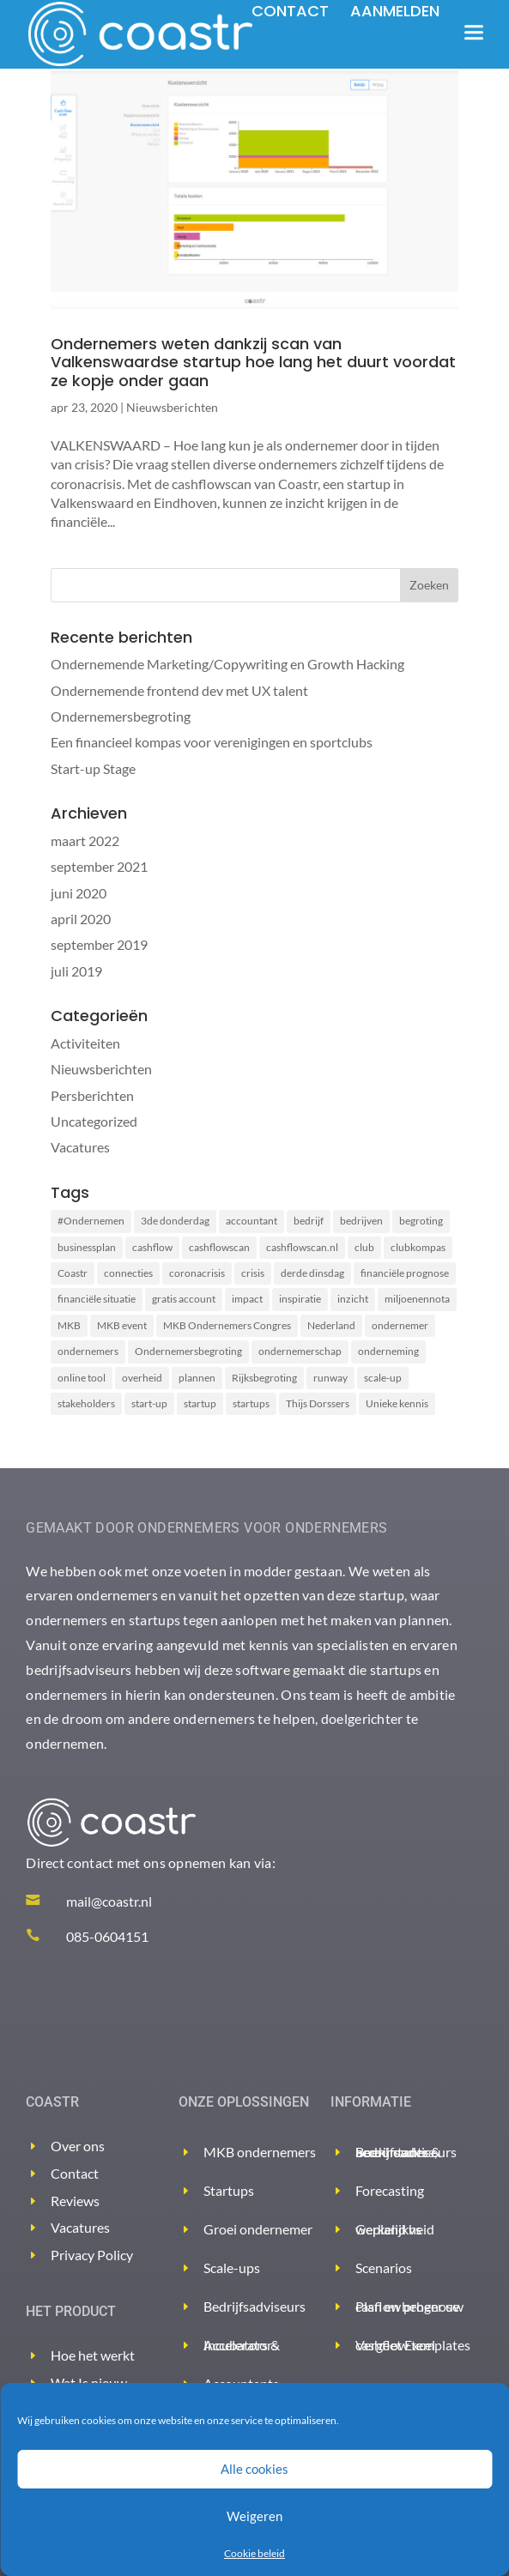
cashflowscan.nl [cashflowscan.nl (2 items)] (302, 1247)
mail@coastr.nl (109, 1901)
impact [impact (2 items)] (247, 1298)
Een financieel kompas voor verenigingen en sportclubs (212, 742)
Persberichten (92, 1095)
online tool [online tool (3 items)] (82, 1377)
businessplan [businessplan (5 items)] (87, 1247)
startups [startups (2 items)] (251, 1403)
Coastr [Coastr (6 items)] (73, 1273)
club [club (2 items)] (364, 1247)
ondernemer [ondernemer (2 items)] (400, 1325)
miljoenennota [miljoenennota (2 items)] (417, 1298)
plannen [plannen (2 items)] (197, 1377)
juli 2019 (76, 971)
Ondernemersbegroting (121, 716)
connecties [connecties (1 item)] (128, 1273)
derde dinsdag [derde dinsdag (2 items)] (312, 1273)
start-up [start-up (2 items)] (149, 1403)
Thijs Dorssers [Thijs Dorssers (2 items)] (317, 1403)
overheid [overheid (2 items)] (142, 1377)
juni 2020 (78, 893)
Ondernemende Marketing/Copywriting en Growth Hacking (227, 664)
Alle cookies (254, 2468)
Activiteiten (85, 1043)
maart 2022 (85, 840)
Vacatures (80, 1147)
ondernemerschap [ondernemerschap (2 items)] (300, 1351)
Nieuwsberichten (172, 407)
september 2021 (99, 866)
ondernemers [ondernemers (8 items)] (88, 1351)
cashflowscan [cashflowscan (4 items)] (219, 1247)
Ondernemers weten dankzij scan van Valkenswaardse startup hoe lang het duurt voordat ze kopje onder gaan (253, 362)
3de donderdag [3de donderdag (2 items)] (175, 1220)
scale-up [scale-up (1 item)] (383, 1377)
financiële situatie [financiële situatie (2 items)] (97, 1298)
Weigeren (254, 2516)
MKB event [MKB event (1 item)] (122, 1325)
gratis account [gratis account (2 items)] (183, 1298)
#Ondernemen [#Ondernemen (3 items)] (91, 1220)
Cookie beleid (254, 2553)
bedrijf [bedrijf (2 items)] (309, 1220)
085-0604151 (107, 1936)
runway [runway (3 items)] (330, 1377)
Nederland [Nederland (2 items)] (331, 1325)
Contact (290, 10)
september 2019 (99, 944)
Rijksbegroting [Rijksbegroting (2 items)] (264, 1377)
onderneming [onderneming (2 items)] (388, 1351)
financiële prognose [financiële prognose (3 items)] (405, 1273)
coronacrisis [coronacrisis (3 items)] (197, 1273)
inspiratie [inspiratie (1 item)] (300, 1298)
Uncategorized (94, 1121)
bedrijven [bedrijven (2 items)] (361, 1220)
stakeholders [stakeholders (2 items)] (86, 1403)
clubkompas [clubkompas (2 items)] (418, 1247)
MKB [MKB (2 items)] (69, 1325)
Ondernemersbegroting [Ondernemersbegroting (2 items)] (188, 1351)
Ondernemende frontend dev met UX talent (179, 690)
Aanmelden (394, 10)
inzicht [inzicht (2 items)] (352, 1298)
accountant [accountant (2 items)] (251, 1220)
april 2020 (81, 918)
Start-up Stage (93, 768)
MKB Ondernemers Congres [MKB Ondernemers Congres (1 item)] (227, 1325)
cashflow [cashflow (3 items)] (152, 1247)
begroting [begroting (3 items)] (421, 1220)
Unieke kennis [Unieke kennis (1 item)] (397, 1403)
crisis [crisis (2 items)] (252, 1273)
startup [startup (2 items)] (200, 1403)
